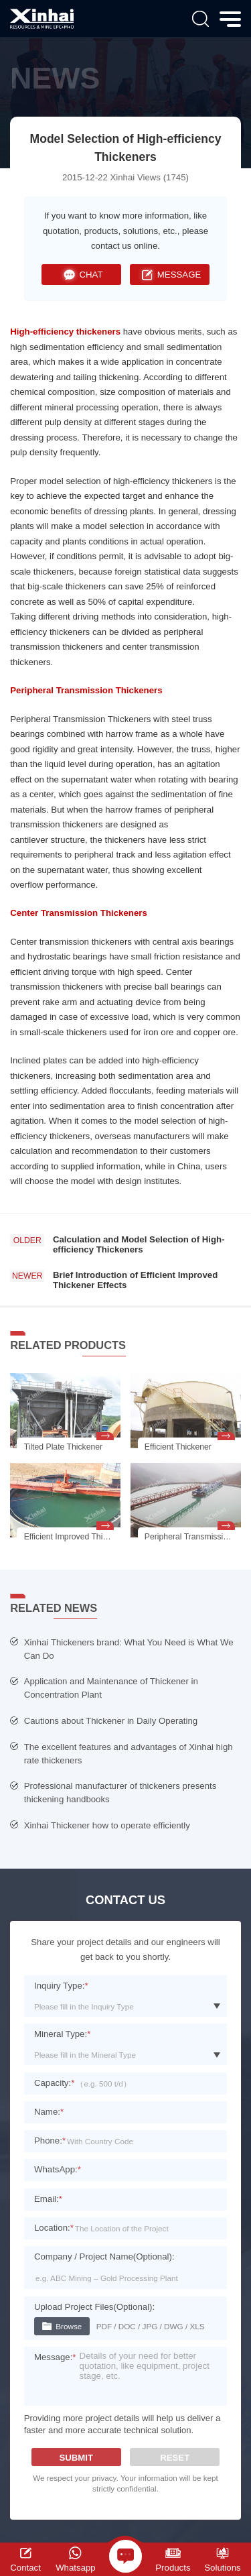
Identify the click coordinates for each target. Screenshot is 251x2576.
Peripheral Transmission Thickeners (86, 690)
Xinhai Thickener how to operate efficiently (107, 1825)
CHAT (81, 274)
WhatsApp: (57, 2169)
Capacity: (54, 2083)
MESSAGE (169, 274)
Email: (48, 2199)
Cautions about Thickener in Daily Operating (110, 1721)
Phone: (50, 2140)
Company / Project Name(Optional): (104, 2256)
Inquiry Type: (61, 1986)
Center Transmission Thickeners (78, 913)
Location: (54, 2228)
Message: (55, 2357)
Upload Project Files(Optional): (94, 2307)
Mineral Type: (62, 2034)
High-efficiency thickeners (65, 332)
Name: (49, 2112)
